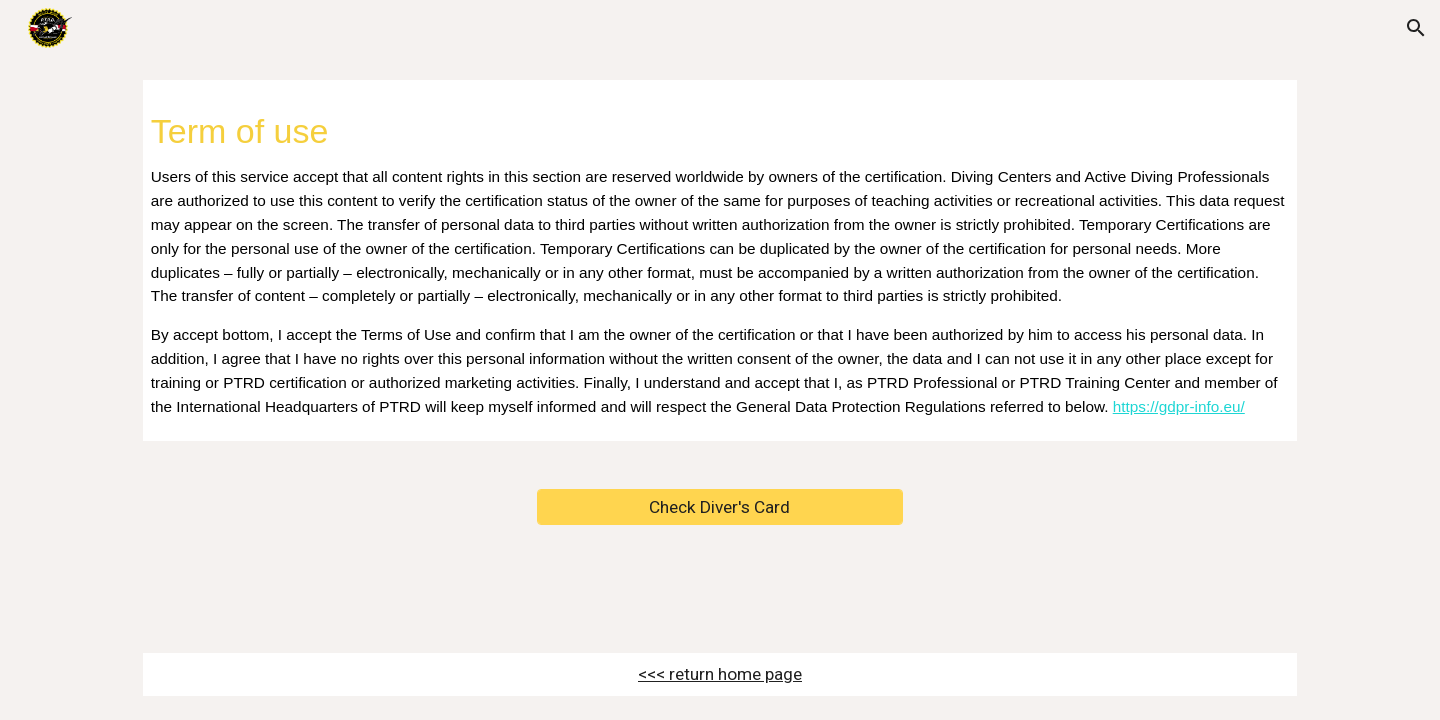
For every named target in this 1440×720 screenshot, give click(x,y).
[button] (1416, 28)
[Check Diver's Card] (719, 507)
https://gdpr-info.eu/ (1179, 406)
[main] (720, 260)
